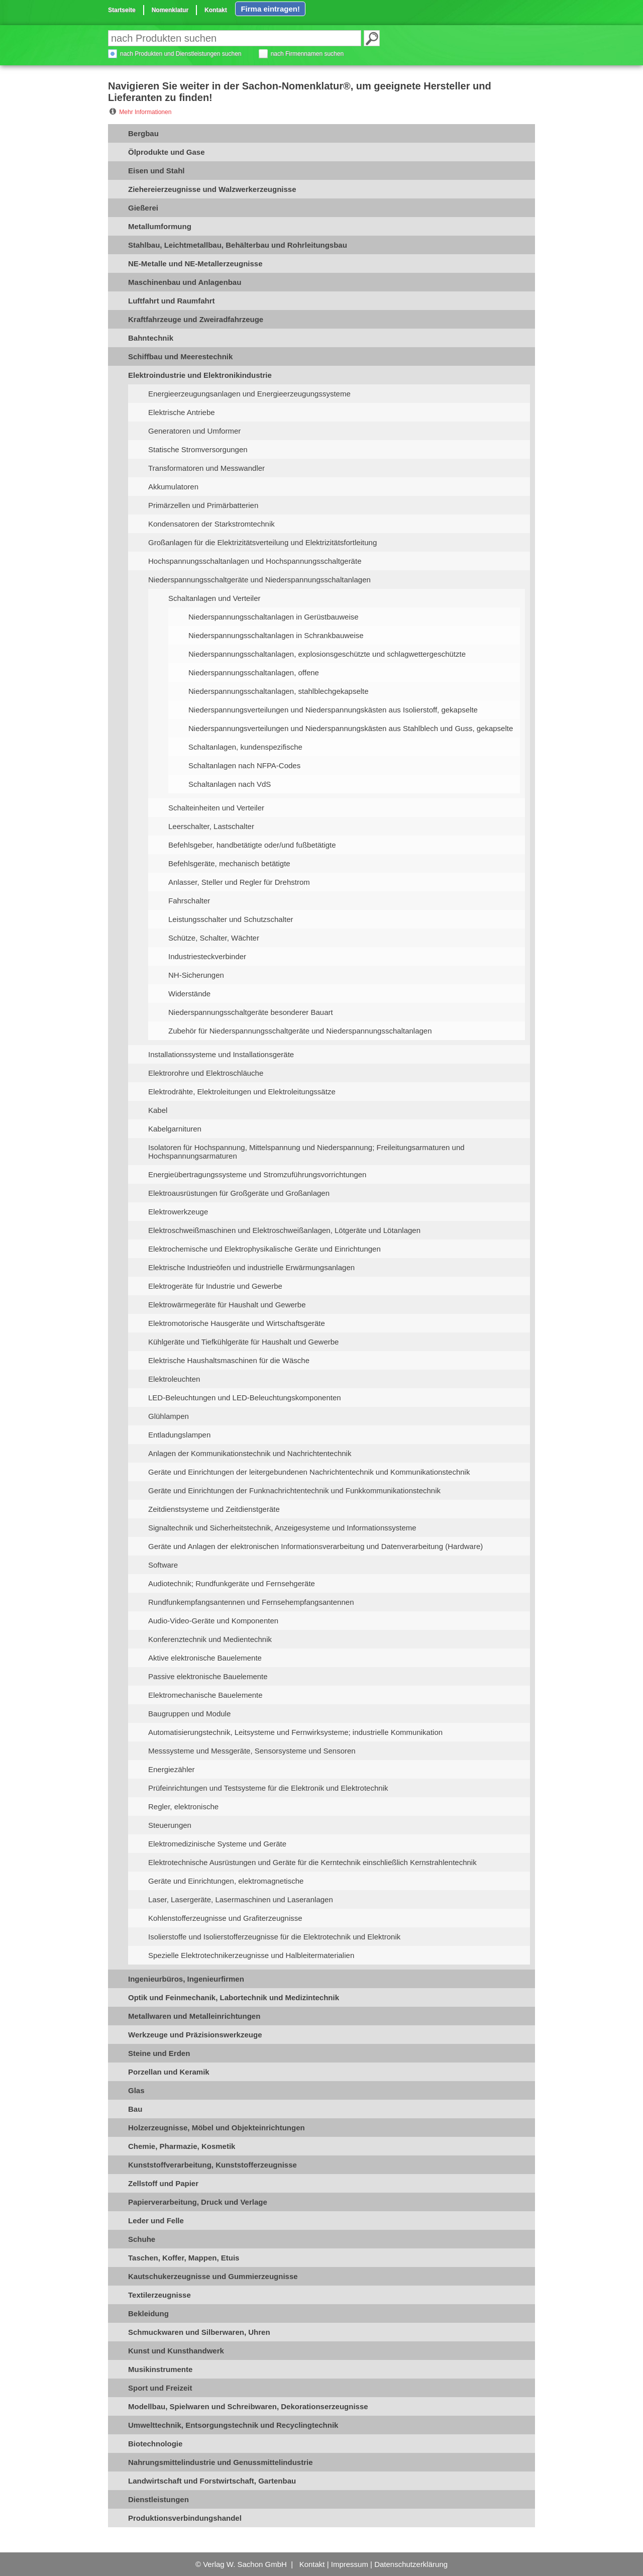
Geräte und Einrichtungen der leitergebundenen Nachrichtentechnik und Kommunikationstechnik (309, 1472)
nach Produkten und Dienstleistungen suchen (181, 53)
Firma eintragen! (270, 9)
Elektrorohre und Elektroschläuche (205, 1073)
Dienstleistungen (158, 2499)
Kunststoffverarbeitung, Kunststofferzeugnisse (212, 2164)
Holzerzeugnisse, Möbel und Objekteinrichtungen (216, 2127)
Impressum (349, 2564)
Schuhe (141, 2239)
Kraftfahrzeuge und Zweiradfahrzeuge (195, 319)
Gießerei (143, 207)
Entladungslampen (179, 1434)
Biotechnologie (155, 2443)
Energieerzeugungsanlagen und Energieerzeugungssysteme (249, 393)
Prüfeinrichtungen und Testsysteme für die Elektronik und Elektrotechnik (268, 1788)
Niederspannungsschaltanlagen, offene (253, 672)
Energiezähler (171, 1769)
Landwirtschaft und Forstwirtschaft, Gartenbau (212, 2481)
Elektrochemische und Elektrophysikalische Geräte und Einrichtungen (264, 1249)
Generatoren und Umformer (194, 431)
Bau (135, 2109)
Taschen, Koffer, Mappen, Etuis (183, 2257)
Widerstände (189, 993)
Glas (136, 2090)
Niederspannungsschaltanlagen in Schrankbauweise (276, 635)
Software (163, 1565)
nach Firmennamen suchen (307, 53)
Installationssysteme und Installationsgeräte (221, 1054)
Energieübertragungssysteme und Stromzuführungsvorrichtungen (257, 1174)
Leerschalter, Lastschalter (211, 826)
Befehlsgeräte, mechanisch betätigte (229, 863)
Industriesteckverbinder (207, 956)
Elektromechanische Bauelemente (205, 1695)
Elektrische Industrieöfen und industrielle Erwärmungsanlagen (251, 1267)
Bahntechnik (150, 338)
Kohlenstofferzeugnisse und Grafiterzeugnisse (225, 1918)
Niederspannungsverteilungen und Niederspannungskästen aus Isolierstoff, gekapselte (333, 709)
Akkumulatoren (173, 486)
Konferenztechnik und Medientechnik (210, 1639)
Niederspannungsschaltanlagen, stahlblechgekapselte (278, 691)
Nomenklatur (170, 10)
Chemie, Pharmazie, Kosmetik (181, 2146)
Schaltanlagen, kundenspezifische (245, 747)
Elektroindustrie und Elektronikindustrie (200, 375)
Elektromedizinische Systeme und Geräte (217, 1843)
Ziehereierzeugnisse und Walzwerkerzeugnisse (212, 189)
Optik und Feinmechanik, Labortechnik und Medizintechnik (233, 1997)
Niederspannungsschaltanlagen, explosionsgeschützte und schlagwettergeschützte (327, 654)
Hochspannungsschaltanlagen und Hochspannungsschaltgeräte (254, 561)
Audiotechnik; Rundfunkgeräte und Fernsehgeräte (231, 1583)
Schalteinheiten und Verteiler (216, 807)
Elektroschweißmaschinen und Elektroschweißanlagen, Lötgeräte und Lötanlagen (284, 1230)
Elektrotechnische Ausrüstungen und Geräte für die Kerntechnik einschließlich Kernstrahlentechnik (312, 1862)
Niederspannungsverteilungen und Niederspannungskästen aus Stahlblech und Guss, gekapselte (350, 728)
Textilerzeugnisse (159, 2295)
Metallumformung (159, 226)
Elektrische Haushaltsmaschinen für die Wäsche (228, 1360)
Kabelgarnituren (174, 1128)
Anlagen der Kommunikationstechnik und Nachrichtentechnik (249, 1453)
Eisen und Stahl (156, 170)
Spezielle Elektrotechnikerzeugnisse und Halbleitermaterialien (251, 1955)
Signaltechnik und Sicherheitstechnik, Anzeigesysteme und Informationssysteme (282, 1527)
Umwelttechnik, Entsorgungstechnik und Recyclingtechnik (233, 2425)
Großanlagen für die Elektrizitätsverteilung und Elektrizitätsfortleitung (262, 542)
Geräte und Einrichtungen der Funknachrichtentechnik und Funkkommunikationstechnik (294, 1490)
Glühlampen (168, 1416)
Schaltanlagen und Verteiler (214, 598)
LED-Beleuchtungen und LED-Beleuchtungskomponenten (244, 1397)
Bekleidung (148, 2313)
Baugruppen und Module (189, 1713)
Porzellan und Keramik (168, 2072)
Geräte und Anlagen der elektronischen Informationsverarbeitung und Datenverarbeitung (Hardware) (315, 1546)
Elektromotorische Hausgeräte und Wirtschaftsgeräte (236, 1323)
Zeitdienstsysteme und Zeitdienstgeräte (214, 1509)
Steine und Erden (159, 2053)
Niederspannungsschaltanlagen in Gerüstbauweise (273, 616)
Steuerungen (169, 1825)
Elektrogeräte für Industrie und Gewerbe (215, 1286)
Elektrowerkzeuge (178, 1211)
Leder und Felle (156, 2220)
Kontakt (215, 10)
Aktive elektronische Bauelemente (205, 1658)
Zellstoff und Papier (163, 2183)
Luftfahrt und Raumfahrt (171, 300)
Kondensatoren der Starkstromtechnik (211, 524)
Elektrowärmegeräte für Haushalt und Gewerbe (227, 1304)
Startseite (122, 10)
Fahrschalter (189, 900)
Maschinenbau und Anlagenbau (184, 282)
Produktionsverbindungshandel (185, 2518)
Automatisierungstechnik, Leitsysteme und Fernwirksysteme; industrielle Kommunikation (295, 1732)
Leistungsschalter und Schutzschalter (230, 919)
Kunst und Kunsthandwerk (176, 2350)
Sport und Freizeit (160, 2388)
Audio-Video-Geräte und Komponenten (213, 1620)
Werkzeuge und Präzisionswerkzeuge (195, 2034)
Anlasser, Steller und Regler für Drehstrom (239, 882)
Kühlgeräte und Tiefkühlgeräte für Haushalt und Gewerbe (243, 1341)
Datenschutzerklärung (411, 2564)
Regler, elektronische (183, 1806)
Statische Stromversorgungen (198, 449)
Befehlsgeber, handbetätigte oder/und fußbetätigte (252, 845)
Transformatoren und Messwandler (206, 468)
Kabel (157, 1110)
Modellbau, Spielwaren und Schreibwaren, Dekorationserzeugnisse (248, 2406)
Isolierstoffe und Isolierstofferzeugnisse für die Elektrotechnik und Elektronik (274, 1936)
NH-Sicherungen (196, 975)
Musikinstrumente (160, 2369)
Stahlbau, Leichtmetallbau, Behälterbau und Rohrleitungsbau (237, 245)
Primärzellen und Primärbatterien (203, 505)
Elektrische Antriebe (181, 412)
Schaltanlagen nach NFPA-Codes (244, 765)
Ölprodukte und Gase (166, 152)
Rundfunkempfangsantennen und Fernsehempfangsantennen (251, 1602)
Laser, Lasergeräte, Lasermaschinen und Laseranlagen (240, 1899)
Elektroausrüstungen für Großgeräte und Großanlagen (239, 1193)
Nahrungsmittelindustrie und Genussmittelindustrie (220, 2462)
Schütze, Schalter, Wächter (213, 938)
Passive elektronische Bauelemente (208, 1676)
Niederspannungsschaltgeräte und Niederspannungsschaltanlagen (259, 579)
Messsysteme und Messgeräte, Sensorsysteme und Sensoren (252, 1750)
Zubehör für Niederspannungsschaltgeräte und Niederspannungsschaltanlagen (300, 1030)
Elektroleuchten (174, 1379)
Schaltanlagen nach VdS (229, 784)
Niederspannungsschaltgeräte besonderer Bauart (250, 1012)
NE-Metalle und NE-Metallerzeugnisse (195, 263)
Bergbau (143, 133)
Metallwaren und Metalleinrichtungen (194, 2016)
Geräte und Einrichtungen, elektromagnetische (225, 1881)
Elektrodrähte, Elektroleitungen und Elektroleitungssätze (242, 1091)
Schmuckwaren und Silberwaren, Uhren (199, 2332)
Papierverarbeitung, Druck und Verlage (197, 2202)
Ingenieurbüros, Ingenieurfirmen (186, 1979)
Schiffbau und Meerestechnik (180, 356)
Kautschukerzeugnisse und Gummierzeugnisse (213, 2276)
